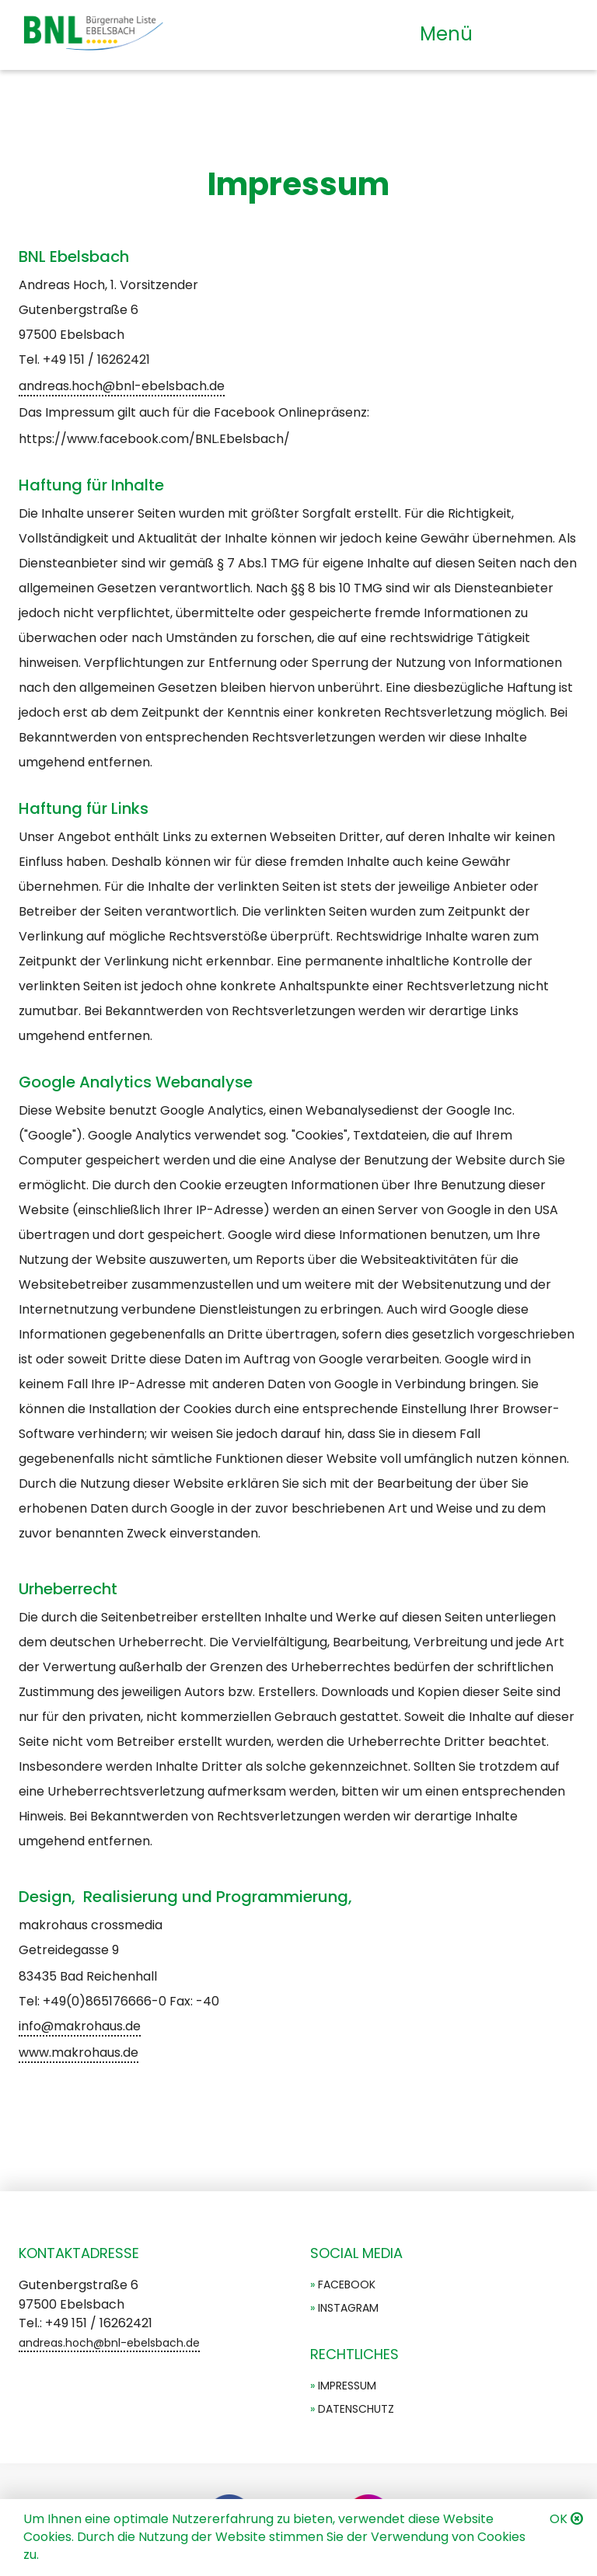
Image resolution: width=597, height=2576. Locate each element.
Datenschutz (356, 2409)
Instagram (348, 2308)
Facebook (346, 2284)
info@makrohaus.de (80, 2026)
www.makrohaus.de (78, 2052)
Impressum (347, 2385)
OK (558, 2519)
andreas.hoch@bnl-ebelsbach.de (122, 386)
